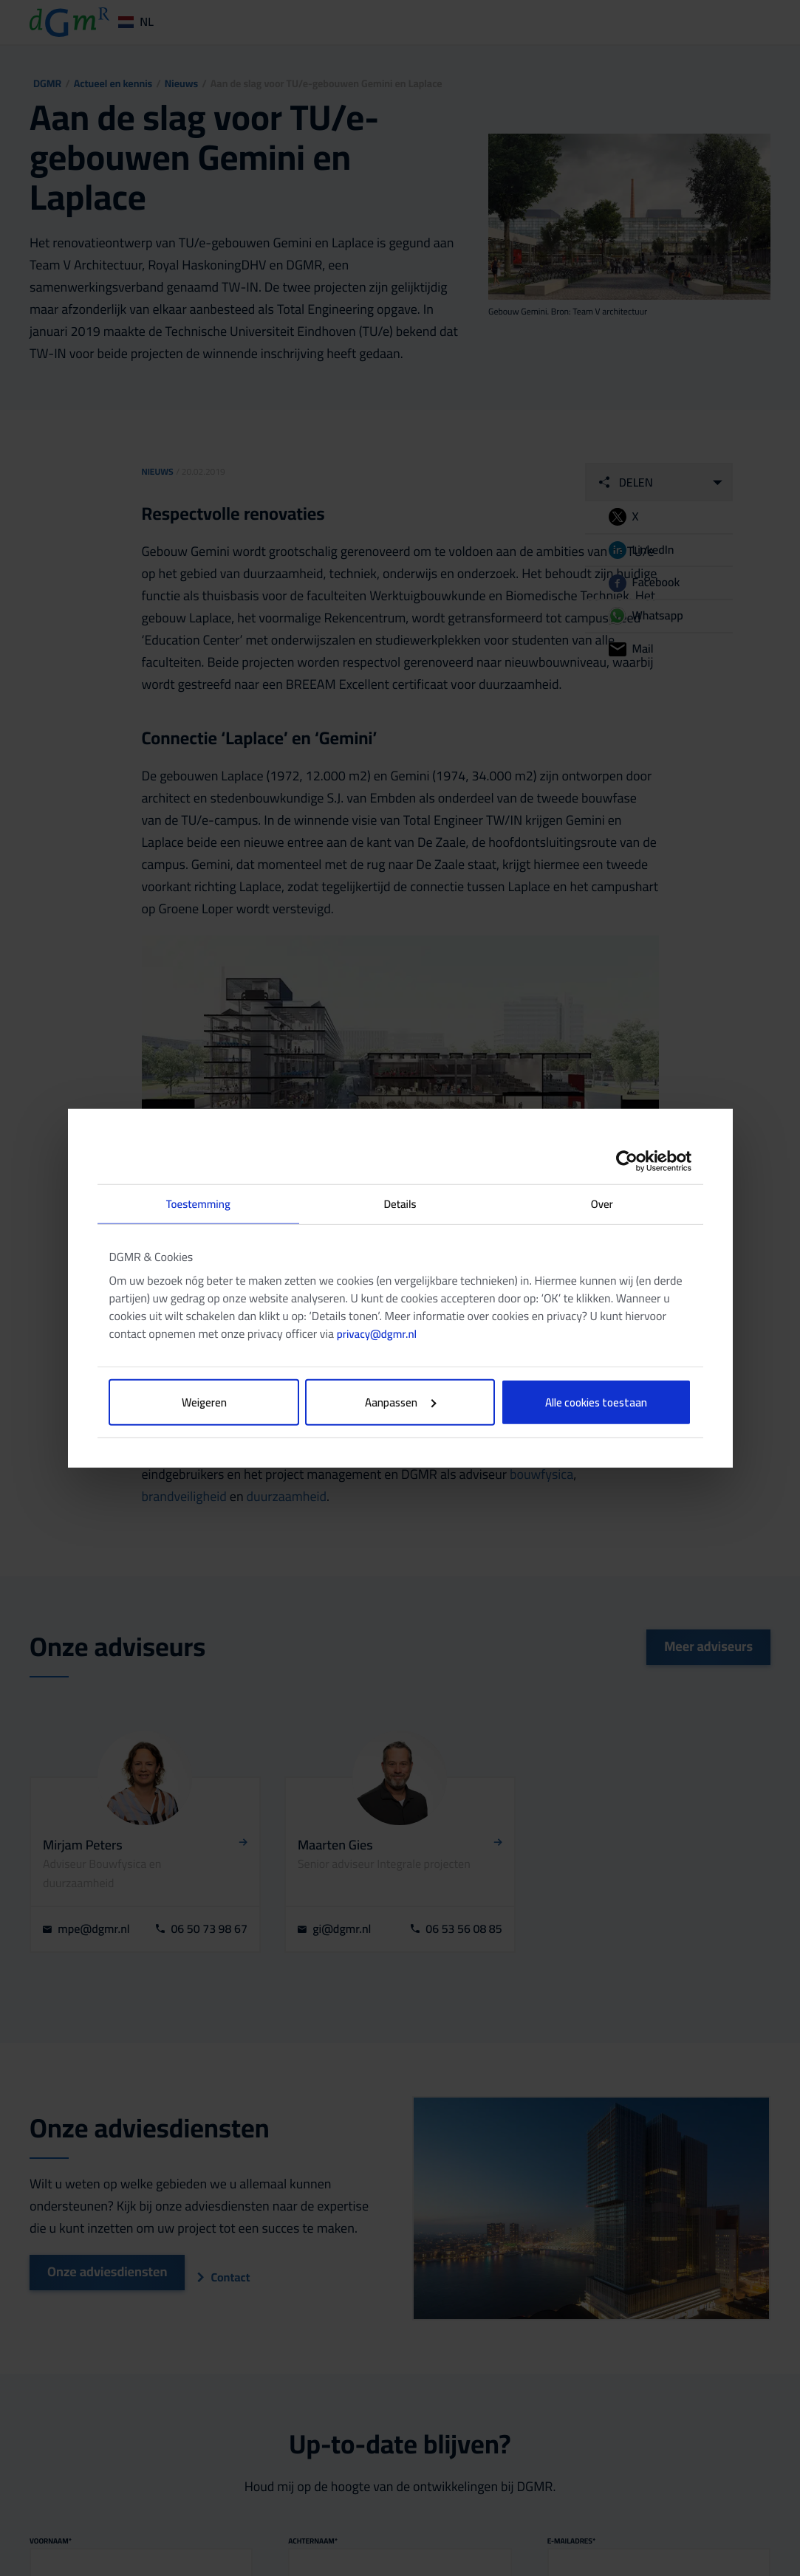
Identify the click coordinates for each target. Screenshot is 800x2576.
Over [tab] (602, 1203)
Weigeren (204, 1402)
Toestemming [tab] (198, 1203)
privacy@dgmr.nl (377, 1333)
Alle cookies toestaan (596, 1402)
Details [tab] (399, 1203)
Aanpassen (401, 1402)
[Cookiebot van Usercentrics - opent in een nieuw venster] (626, 1161)
